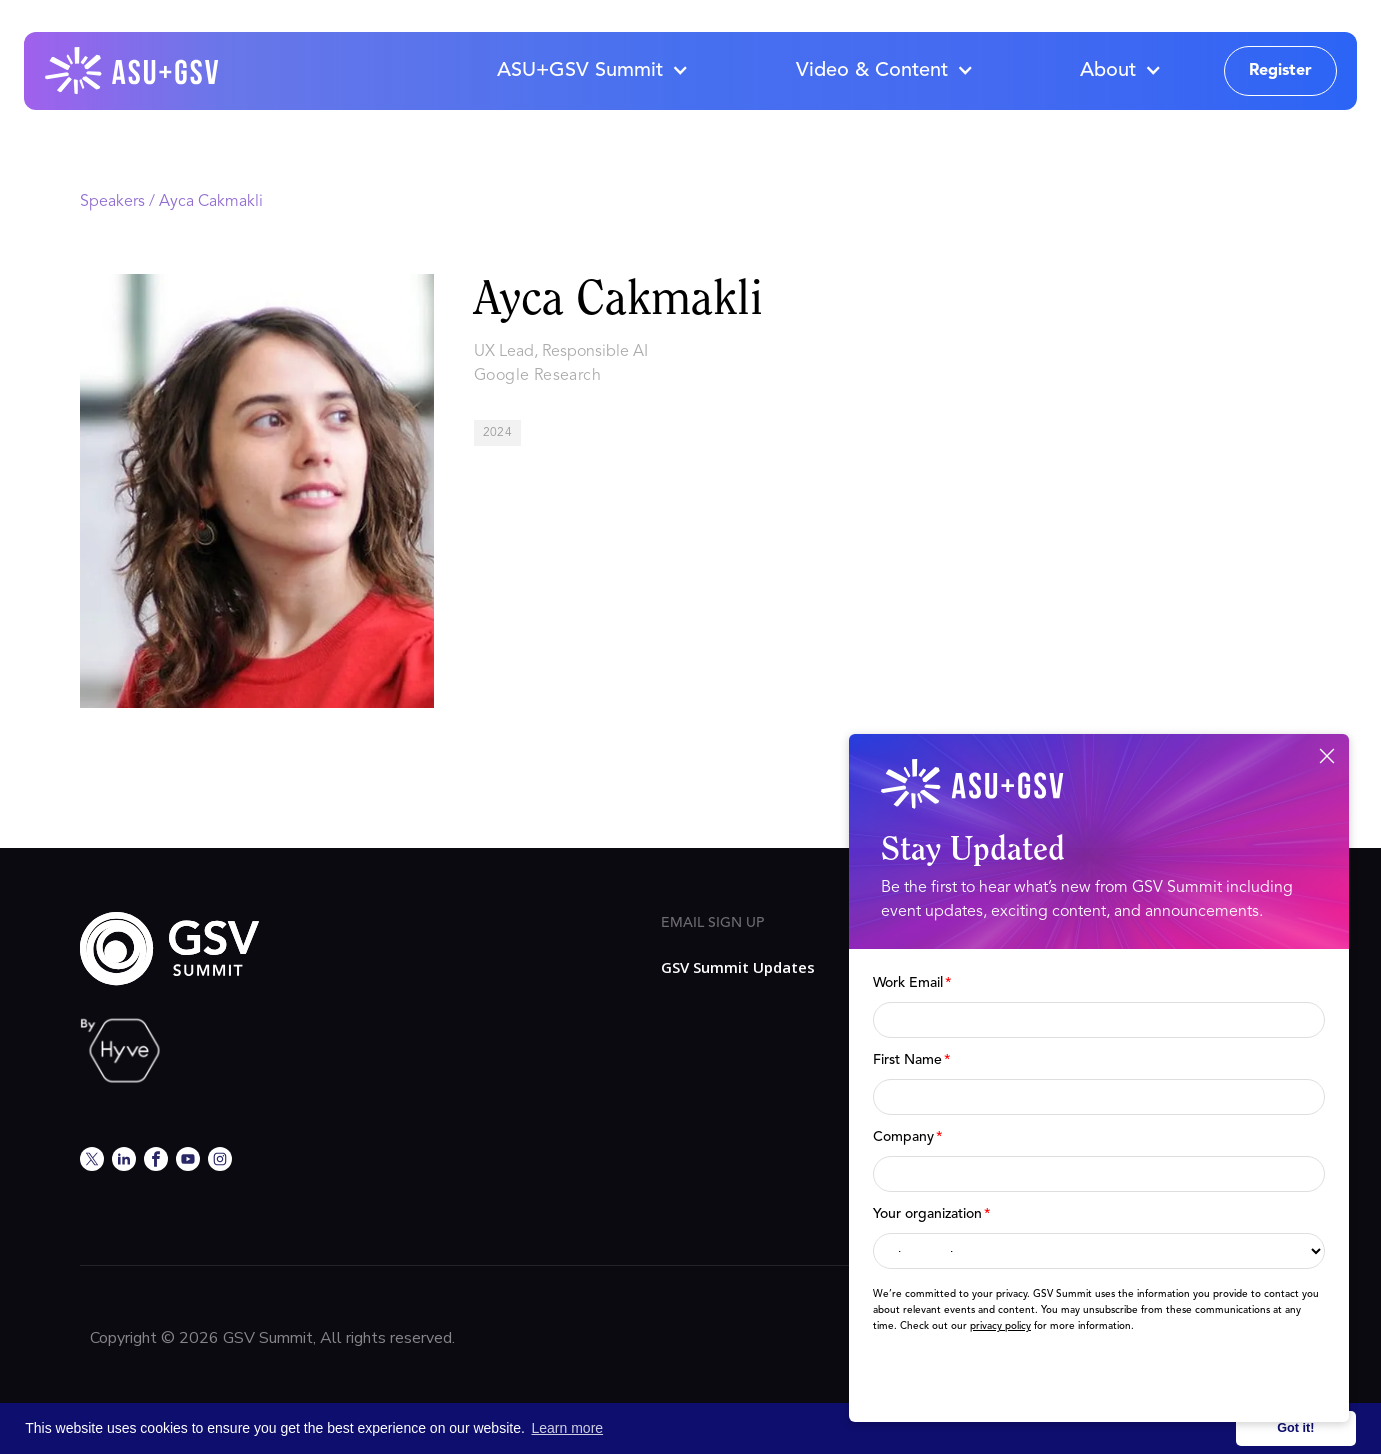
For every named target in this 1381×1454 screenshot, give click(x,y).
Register (1280, 71)
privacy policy (1000, 1326)
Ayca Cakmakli (211, 202)
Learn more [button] (568, 1428)
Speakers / (119, 202)
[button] (592, 71)
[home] (133, 71)
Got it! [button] (1295, 1428)
